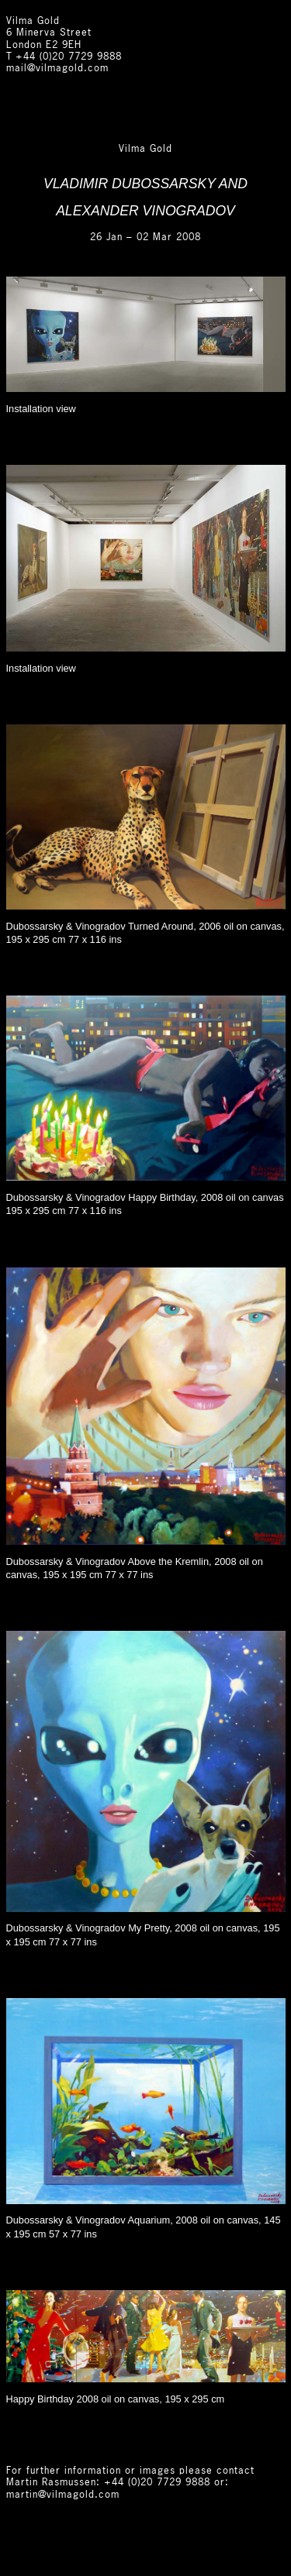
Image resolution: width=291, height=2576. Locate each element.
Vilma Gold (33, 21)
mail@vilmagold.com (57, 69)
